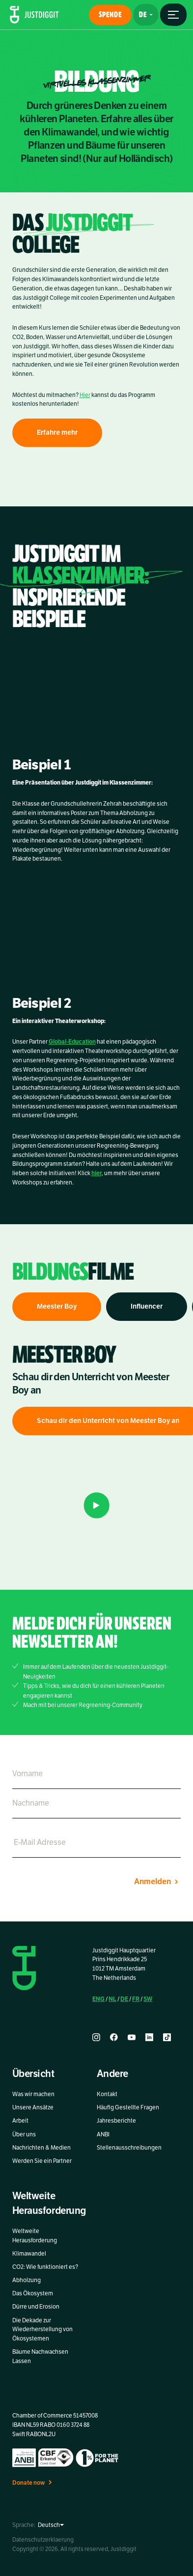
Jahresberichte (116, 2120)
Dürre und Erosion (35, 2306)
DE (124, 1998)
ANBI (103, 2134)
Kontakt (107, 2094)
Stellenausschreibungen (129, 2147)
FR (135, 1998)
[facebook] (114, 2037)
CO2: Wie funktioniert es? (45, 2266)
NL (112, 1998)
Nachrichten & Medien (41, 2147)
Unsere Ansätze (33, 2107)
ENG (98, 1998)
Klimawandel (29, 2253)
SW (147, 1998)
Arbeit (20, 2120)
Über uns (24, 2134)
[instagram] (96, 2037)
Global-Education (72, 1047)
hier (96, 1179)
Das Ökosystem (32, 2293)
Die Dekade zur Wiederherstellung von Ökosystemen (42, 2329)
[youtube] (132, 2037)
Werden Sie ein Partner (42, 2160)
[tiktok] (167, 2037)
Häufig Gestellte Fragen (128, 2107)
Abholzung (26, 2280)
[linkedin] (149, 2037)
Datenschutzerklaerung (43, 2539)
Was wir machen (33, 2094)
